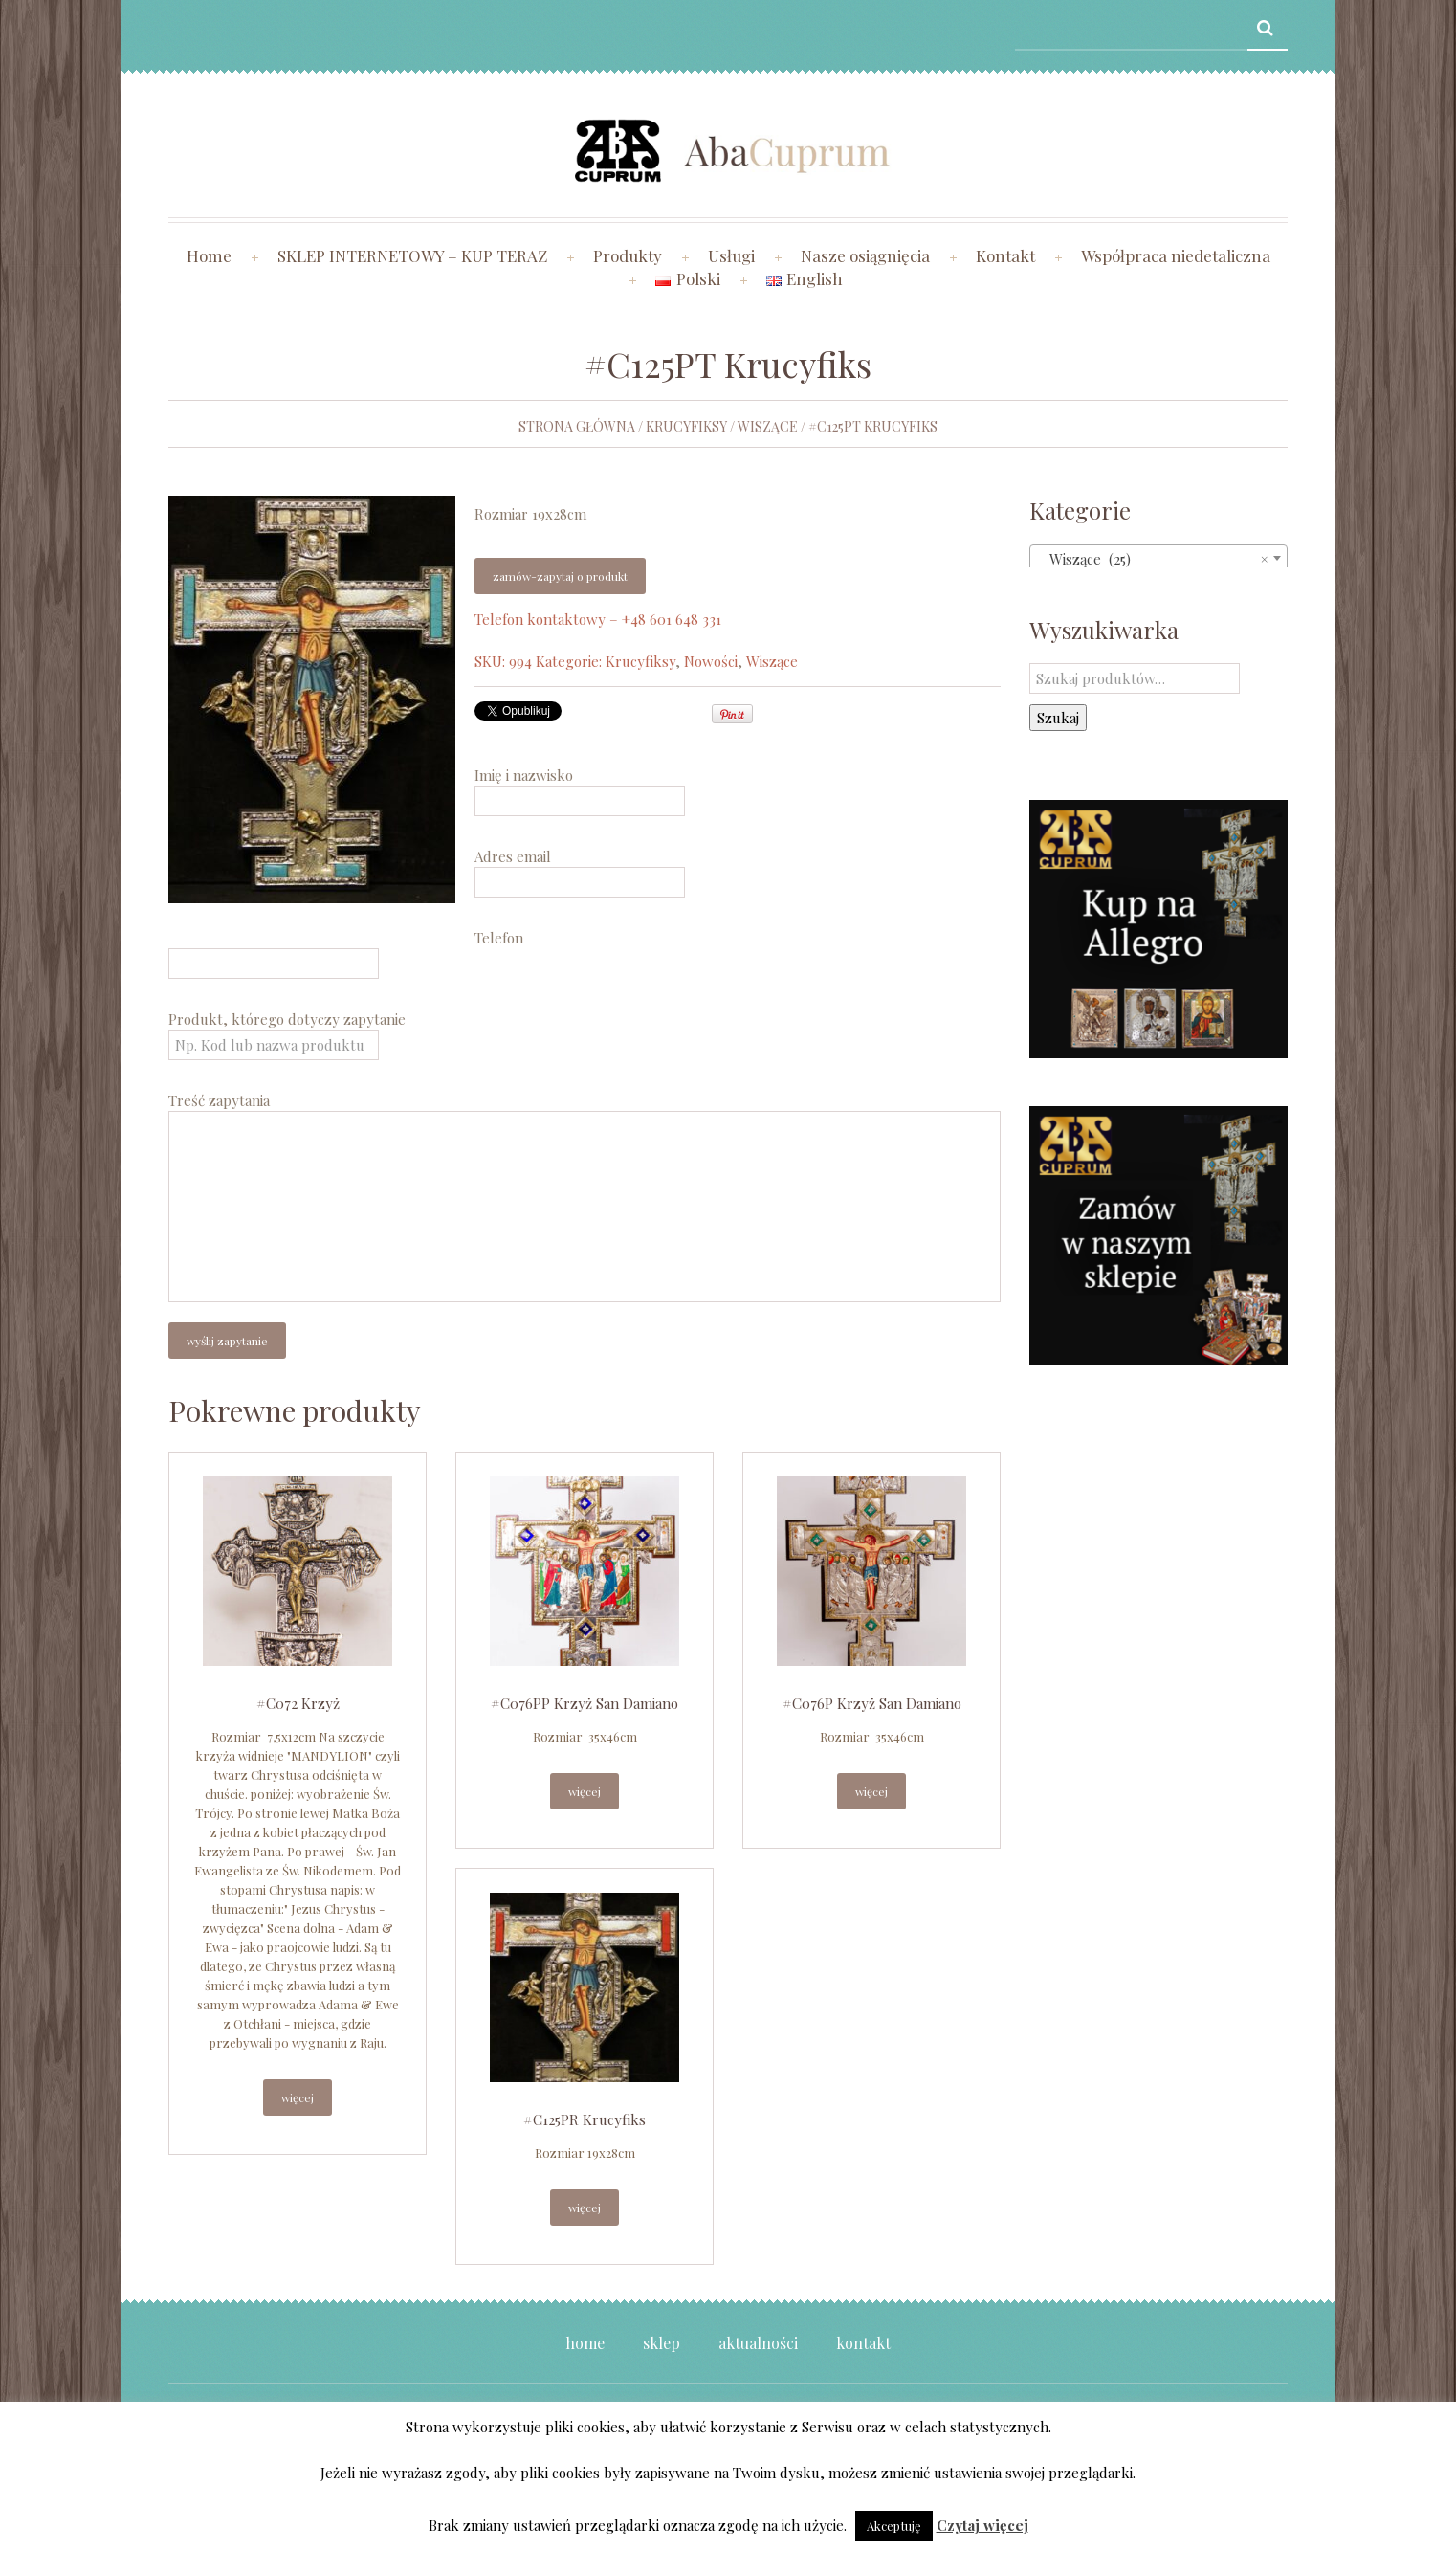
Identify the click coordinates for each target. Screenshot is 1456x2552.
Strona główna (576, 426)
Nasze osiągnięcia (865, 255)
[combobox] (1158, 557)
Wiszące (768, 426)
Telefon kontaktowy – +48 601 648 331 (597, 619)
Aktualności (758, 2343)
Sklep (661, 2343)
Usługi (731, 255)
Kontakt (1005, 255)
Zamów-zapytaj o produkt (560, 576)
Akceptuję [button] (894, 2526)
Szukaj (1058, 717)
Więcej (297, 2097)
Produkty (627, 255)
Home (209, 255)
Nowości (711, 661)
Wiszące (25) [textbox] (1153, 558)
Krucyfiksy (686, 426)
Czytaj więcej (982, 2525)
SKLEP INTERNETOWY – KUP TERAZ (412, 255)
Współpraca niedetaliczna (1175, 255)
